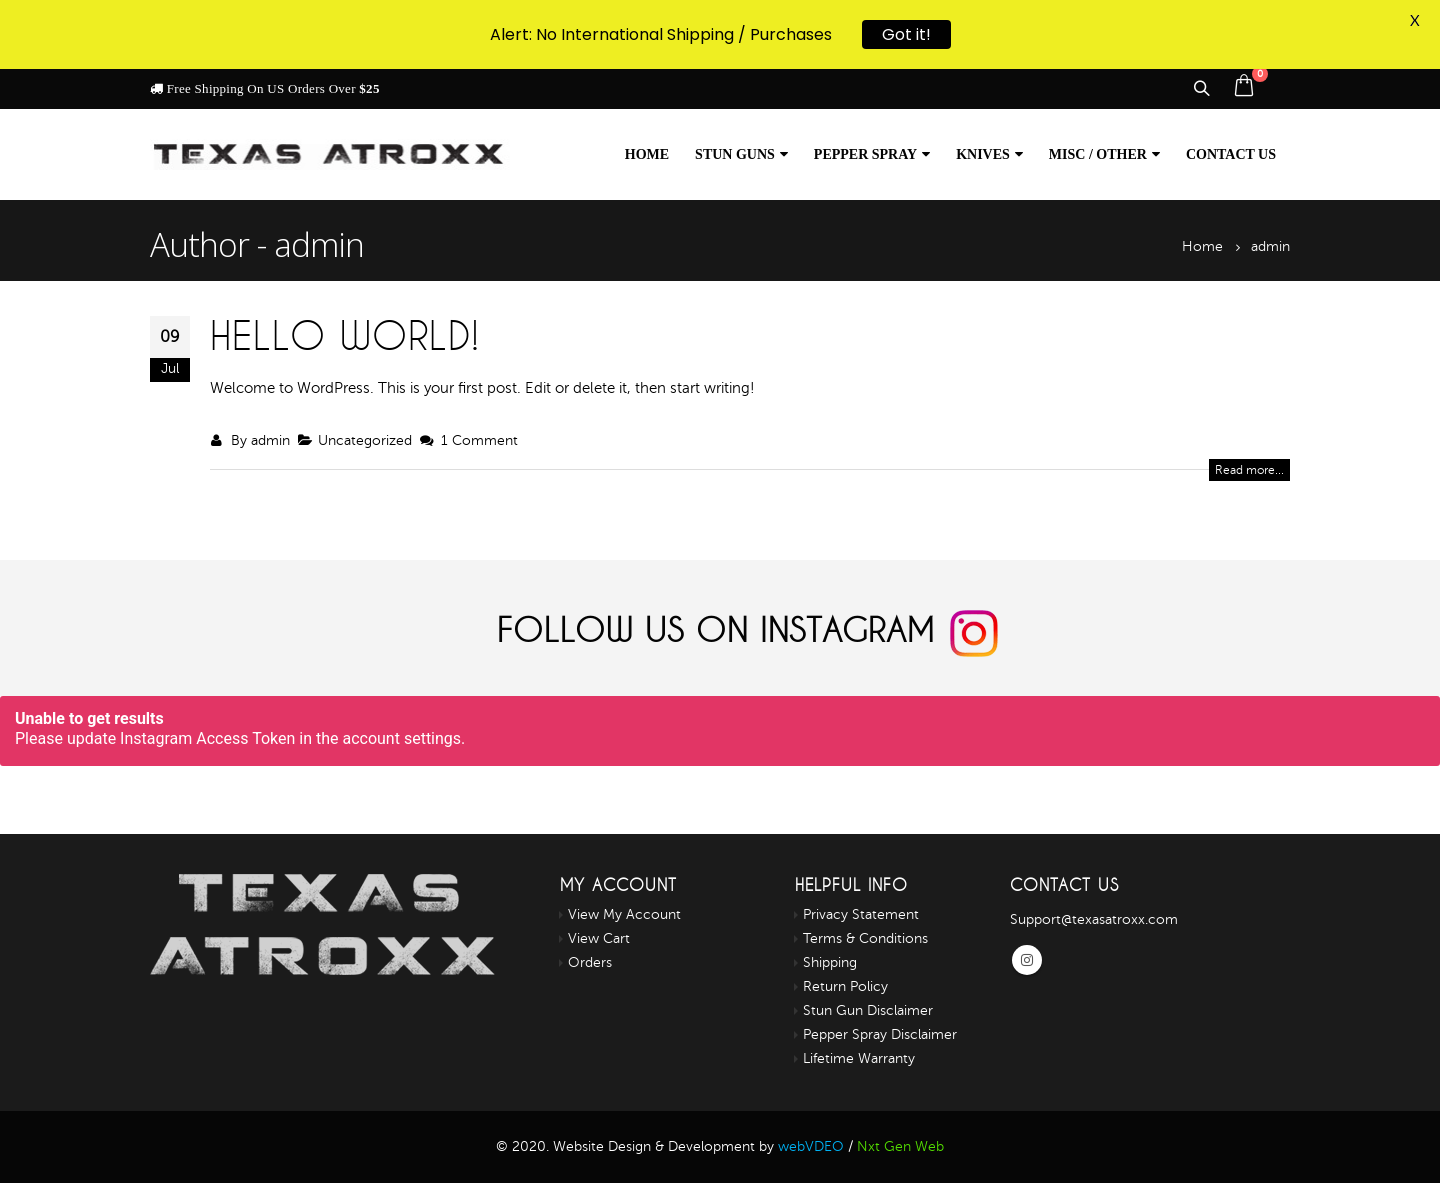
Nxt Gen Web (900, 1146)
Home (647, 154)
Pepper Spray (865, 154)
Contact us (1231, 154)
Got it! (906, 30)
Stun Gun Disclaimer (868, 1010)
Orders (590, 962)
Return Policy (845, 986)
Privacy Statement (861, 914)
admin (270, 440)
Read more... (1249, 470)
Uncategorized (365, 440)
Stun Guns (735, 154)
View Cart (599, 938)
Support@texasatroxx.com (1094, 919)
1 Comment (479, 440)
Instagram (1027, 960)
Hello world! (345, 335)
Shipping (830, 962)
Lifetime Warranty (859, 1058)
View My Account (624, 914)
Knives (983, 154)
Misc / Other (1098, 154)
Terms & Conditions (865, 938)
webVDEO (811, 1146)
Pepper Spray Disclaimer (880, 1034)
